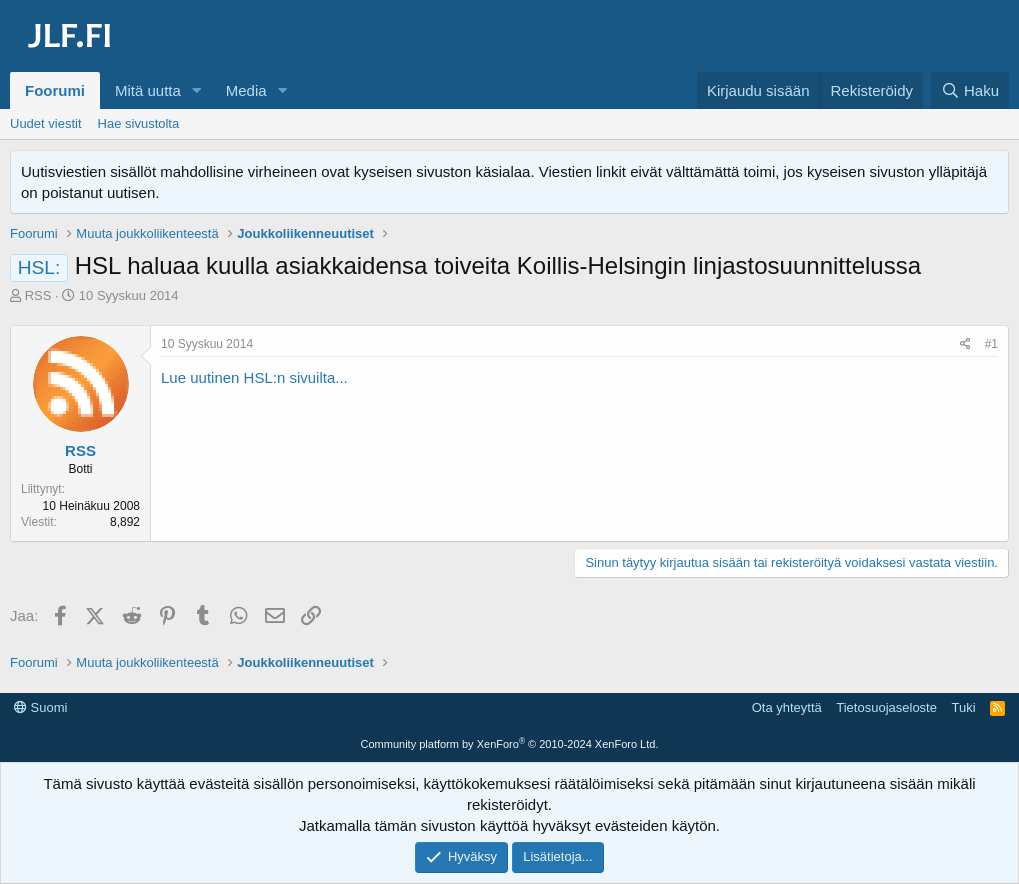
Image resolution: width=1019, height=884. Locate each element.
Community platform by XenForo (510, 744)
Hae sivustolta (139, 123)
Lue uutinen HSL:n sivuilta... (254, 377)
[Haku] (970, 90)
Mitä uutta (148, 90)
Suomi (40, 707)
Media (246, 90)
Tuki (963, 707)
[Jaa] (965, 344)
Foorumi (55, 90)
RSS (38, 295)
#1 (991, 344)
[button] (197, 90)
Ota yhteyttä (787, 707)
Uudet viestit (46, 123)
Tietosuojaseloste (886, 707)
